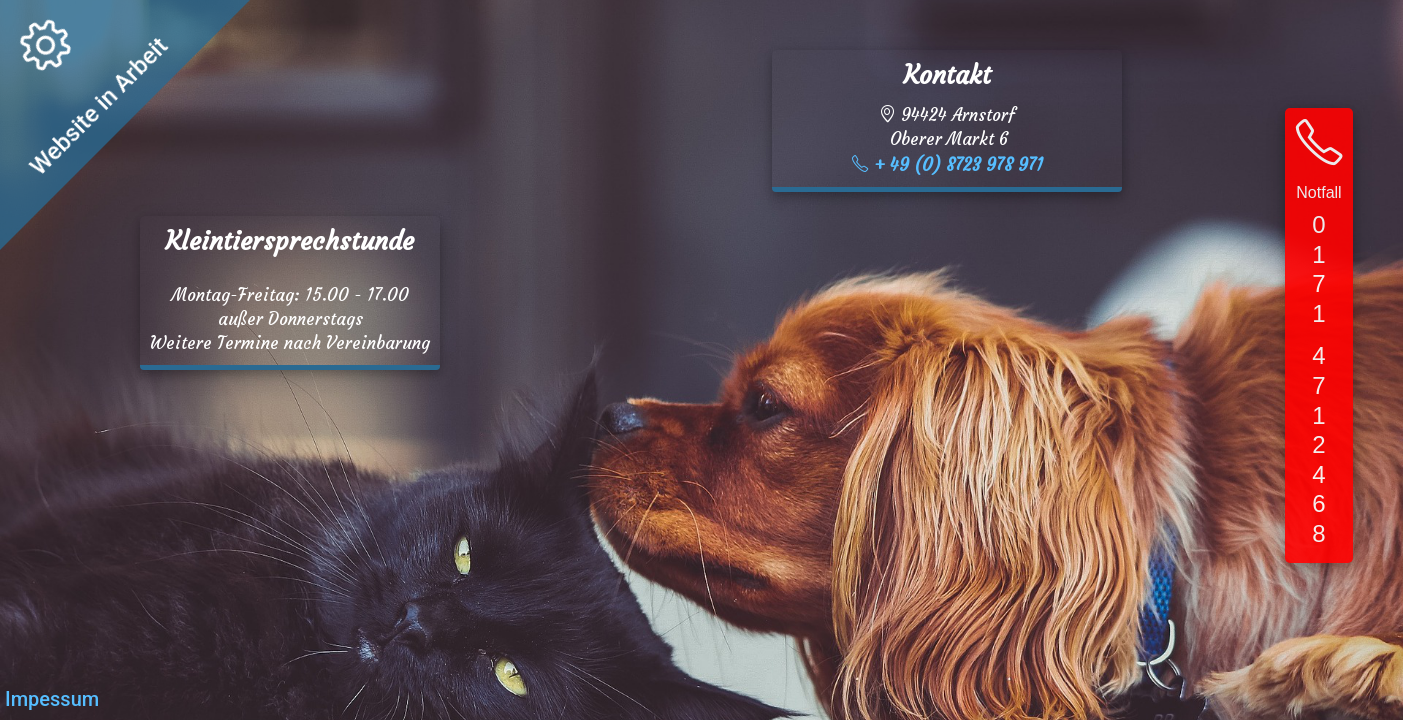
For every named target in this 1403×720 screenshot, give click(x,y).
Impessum (52, 699)
